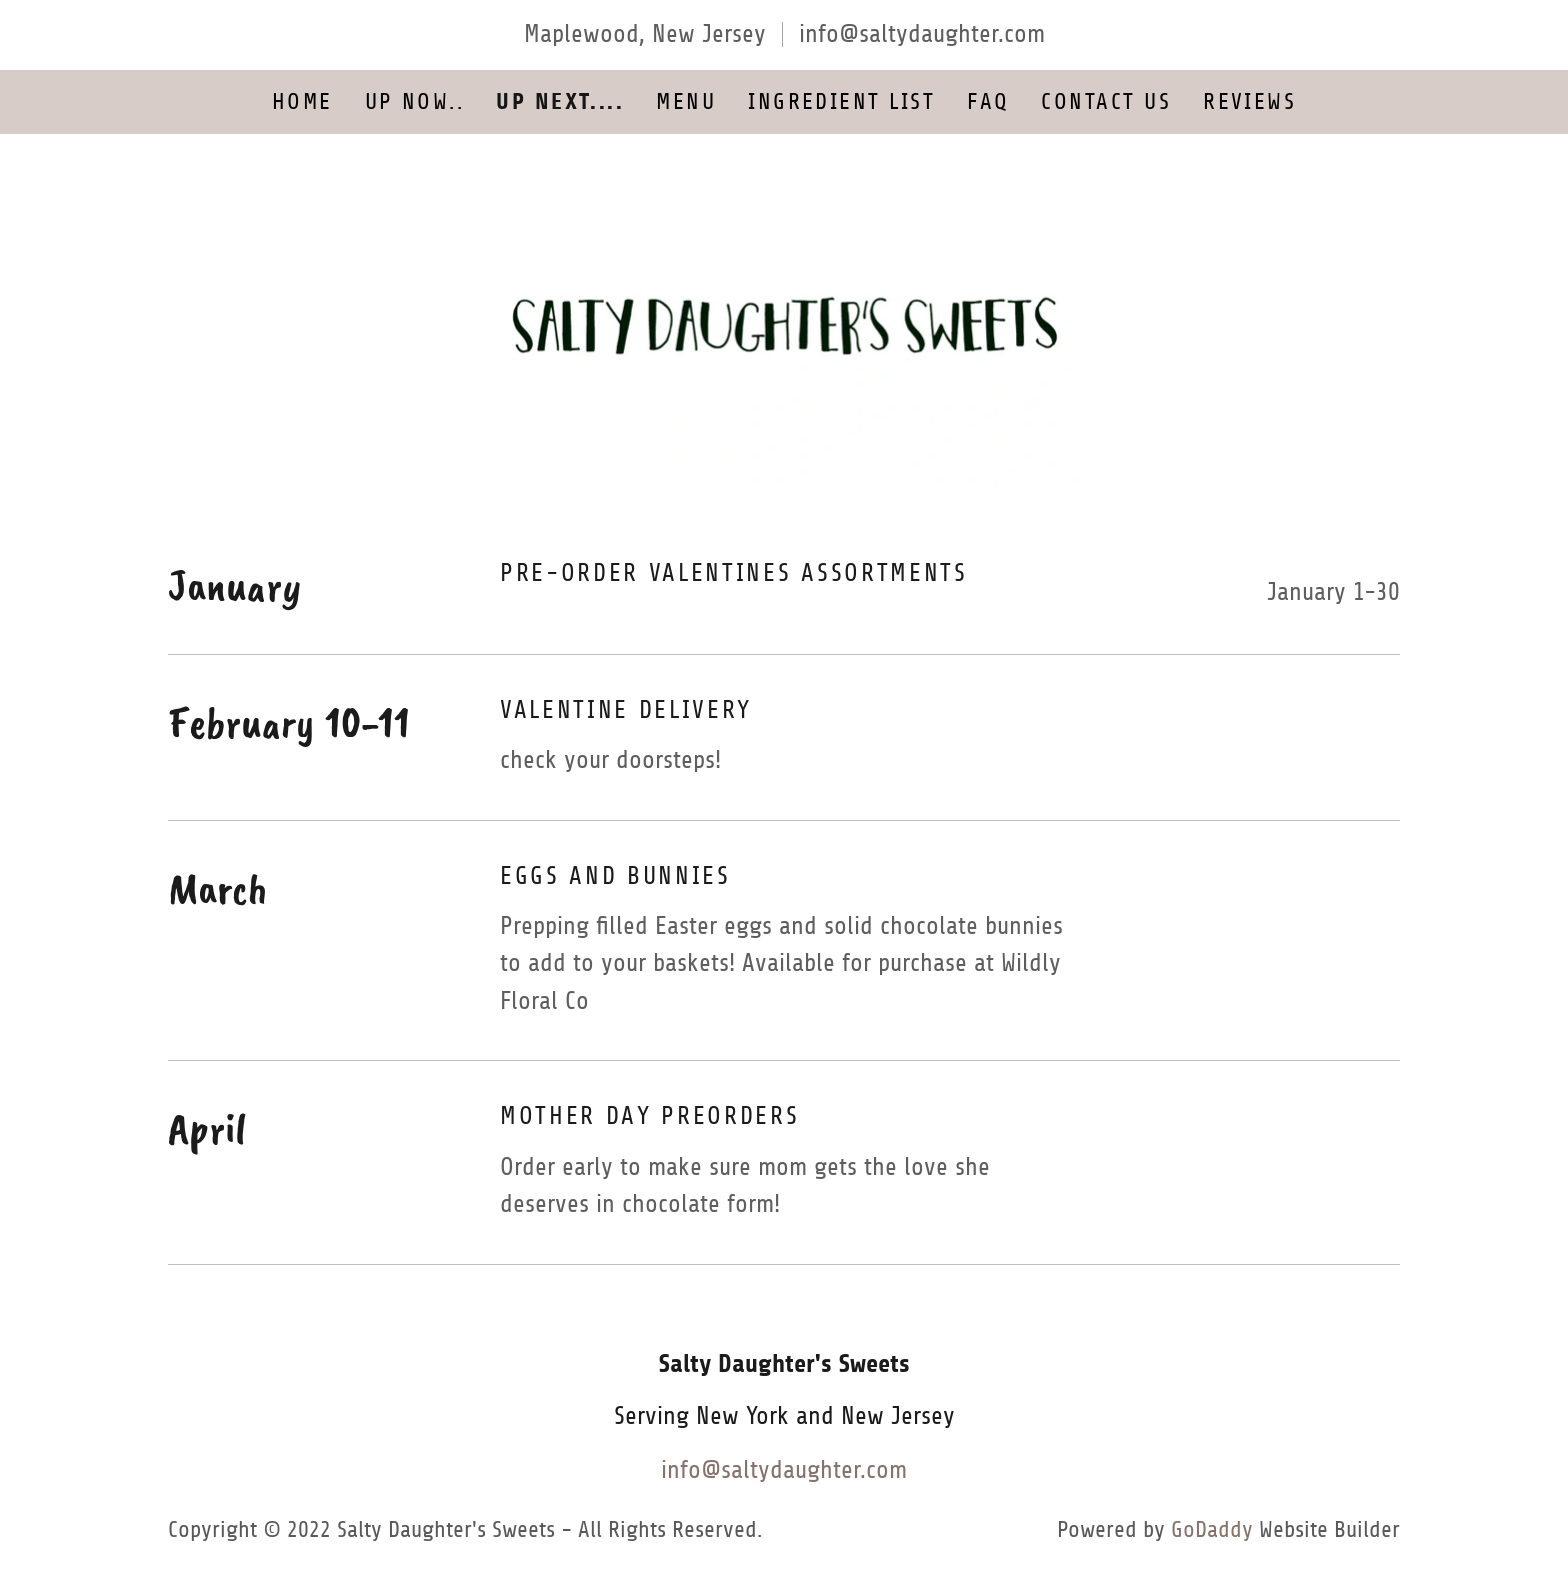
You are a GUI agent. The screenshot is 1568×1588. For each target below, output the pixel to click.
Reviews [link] (1249, 101)
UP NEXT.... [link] (560, 102)
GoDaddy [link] (1212, 1529)
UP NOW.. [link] (415, 101)
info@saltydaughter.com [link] (922, 34)
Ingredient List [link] (841, 101)
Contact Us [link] (1106, 101)
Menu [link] (686, 101)
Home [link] (302, 101)
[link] (784, 324)
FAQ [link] (988, 101)
